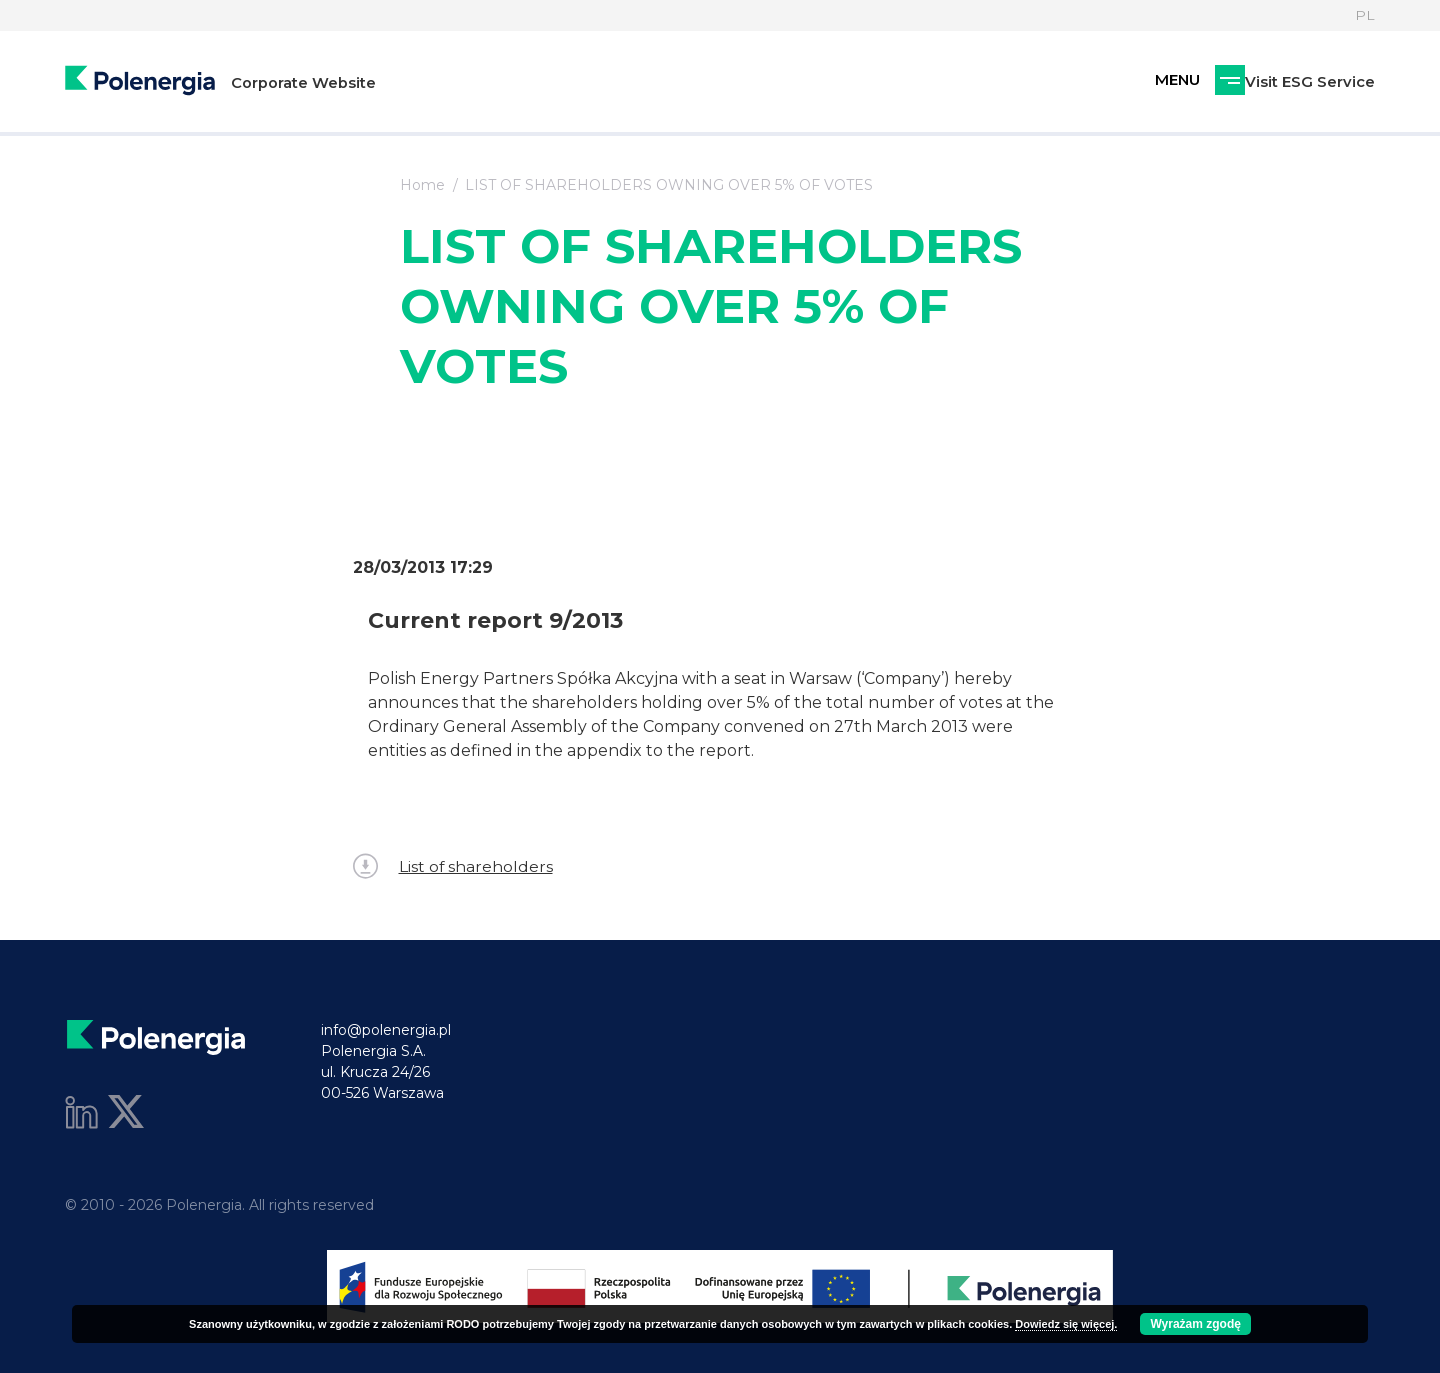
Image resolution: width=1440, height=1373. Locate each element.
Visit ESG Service (1205, 82)
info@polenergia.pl (386, 1030)
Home (422, 185)
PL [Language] (1365, 15)
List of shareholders (453, 866)
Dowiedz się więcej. (1066, 1324)
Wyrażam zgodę (1195, 1324)
